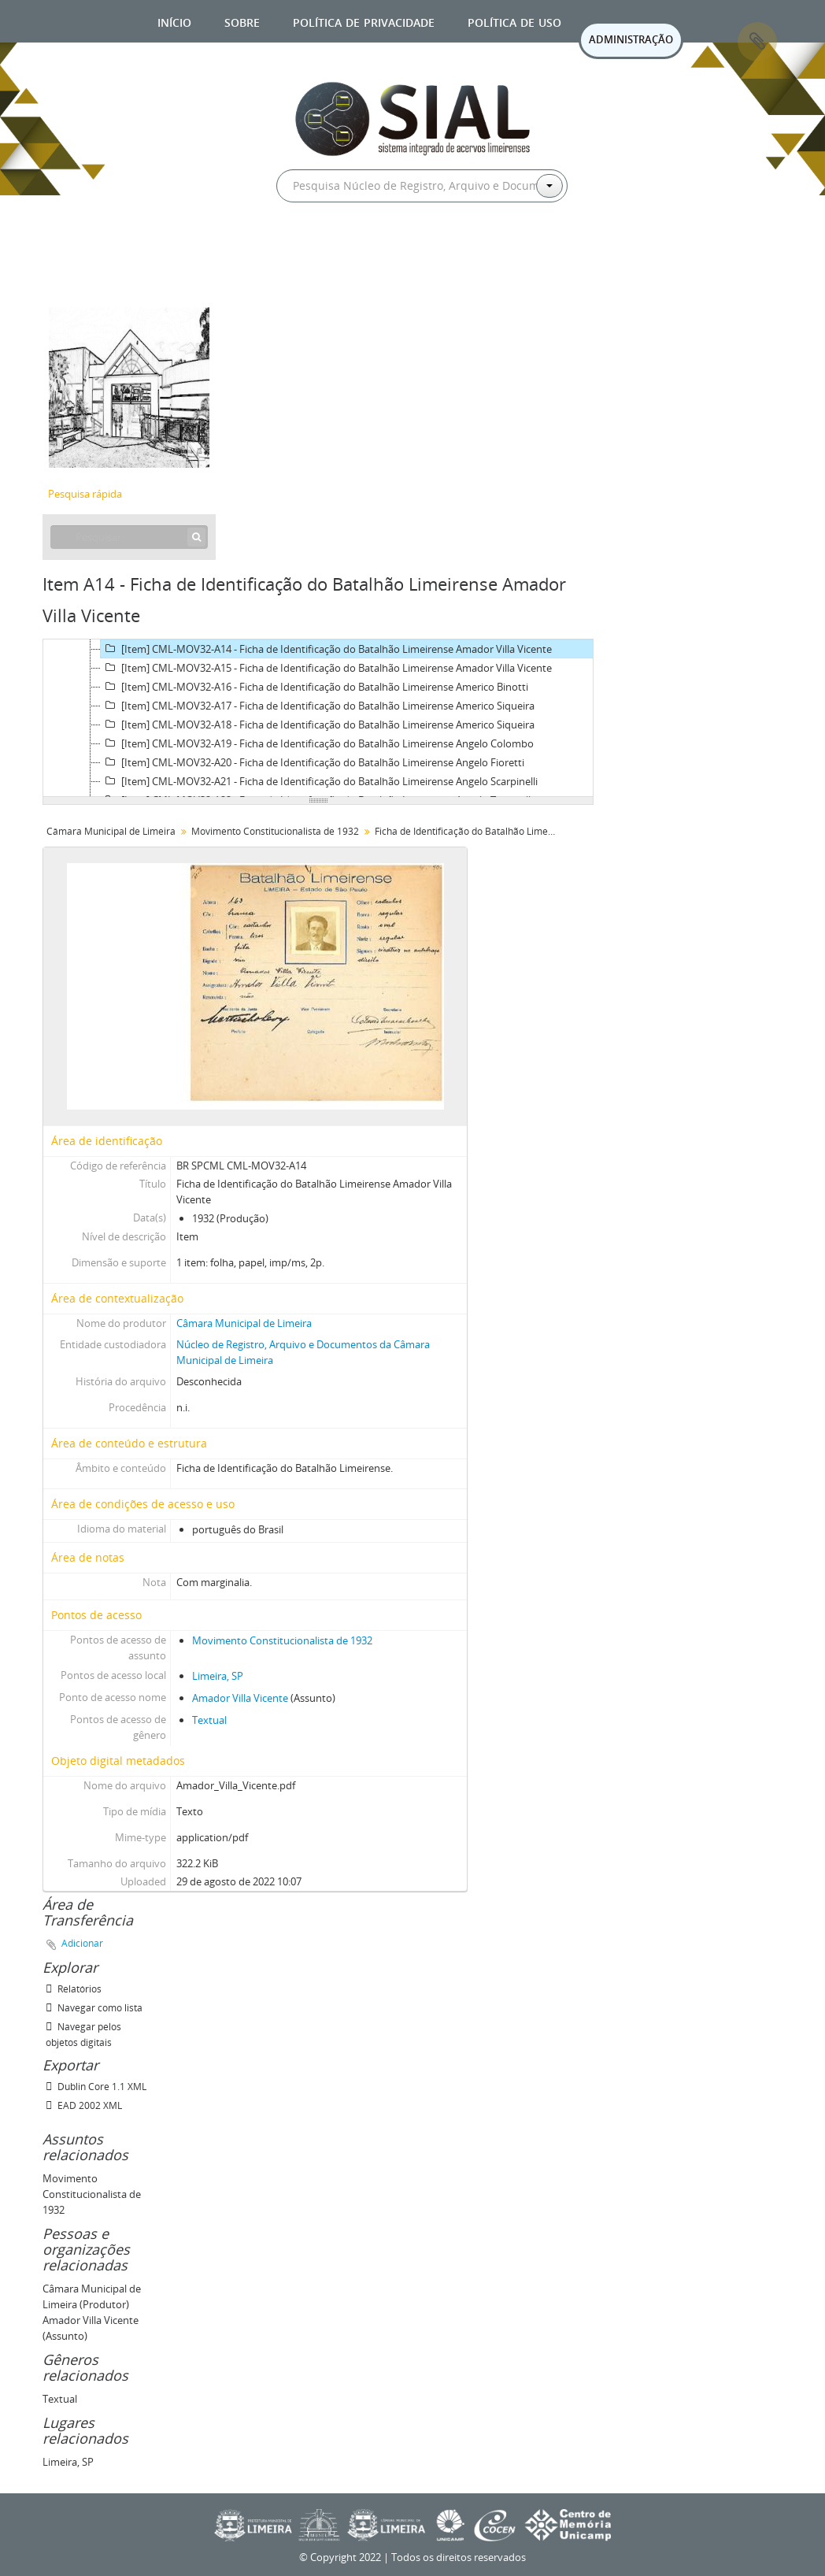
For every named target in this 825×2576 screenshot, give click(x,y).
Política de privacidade (364, 21)
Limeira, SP (217, 1676)
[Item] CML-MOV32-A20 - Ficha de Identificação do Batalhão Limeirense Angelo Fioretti (312, 762)
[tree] (318, 718)
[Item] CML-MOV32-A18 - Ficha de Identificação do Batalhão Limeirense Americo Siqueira (318, 724)
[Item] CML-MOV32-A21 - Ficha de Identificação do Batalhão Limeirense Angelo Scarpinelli (319, 781)
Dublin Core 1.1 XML (96, 2086)
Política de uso (514, 21)
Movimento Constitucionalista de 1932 (275, 831)
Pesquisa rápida (85, 494)
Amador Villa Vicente (240, 1698)
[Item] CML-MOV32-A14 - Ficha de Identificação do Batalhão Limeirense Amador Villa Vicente (326, 648)
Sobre (242, 21)
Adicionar (82, 1943)
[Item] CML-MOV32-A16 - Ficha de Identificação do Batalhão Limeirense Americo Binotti (314, 686)
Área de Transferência (757, 41)
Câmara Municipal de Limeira (111, 831)
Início (174, 21)
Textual (209, 1720)
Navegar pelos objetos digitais (83, 2034)
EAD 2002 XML (84, 2105)
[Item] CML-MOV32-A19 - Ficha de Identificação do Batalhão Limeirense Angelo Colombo (317, 743)
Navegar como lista (94, 2007)
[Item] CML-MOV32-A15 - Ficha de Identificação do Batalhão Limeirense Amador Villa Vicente (326, 667)
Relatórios (74, 1989)
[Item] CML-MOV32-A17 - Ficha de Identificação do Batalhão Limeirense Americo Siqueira (318, 705)
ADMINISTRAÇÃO (631, 39)
